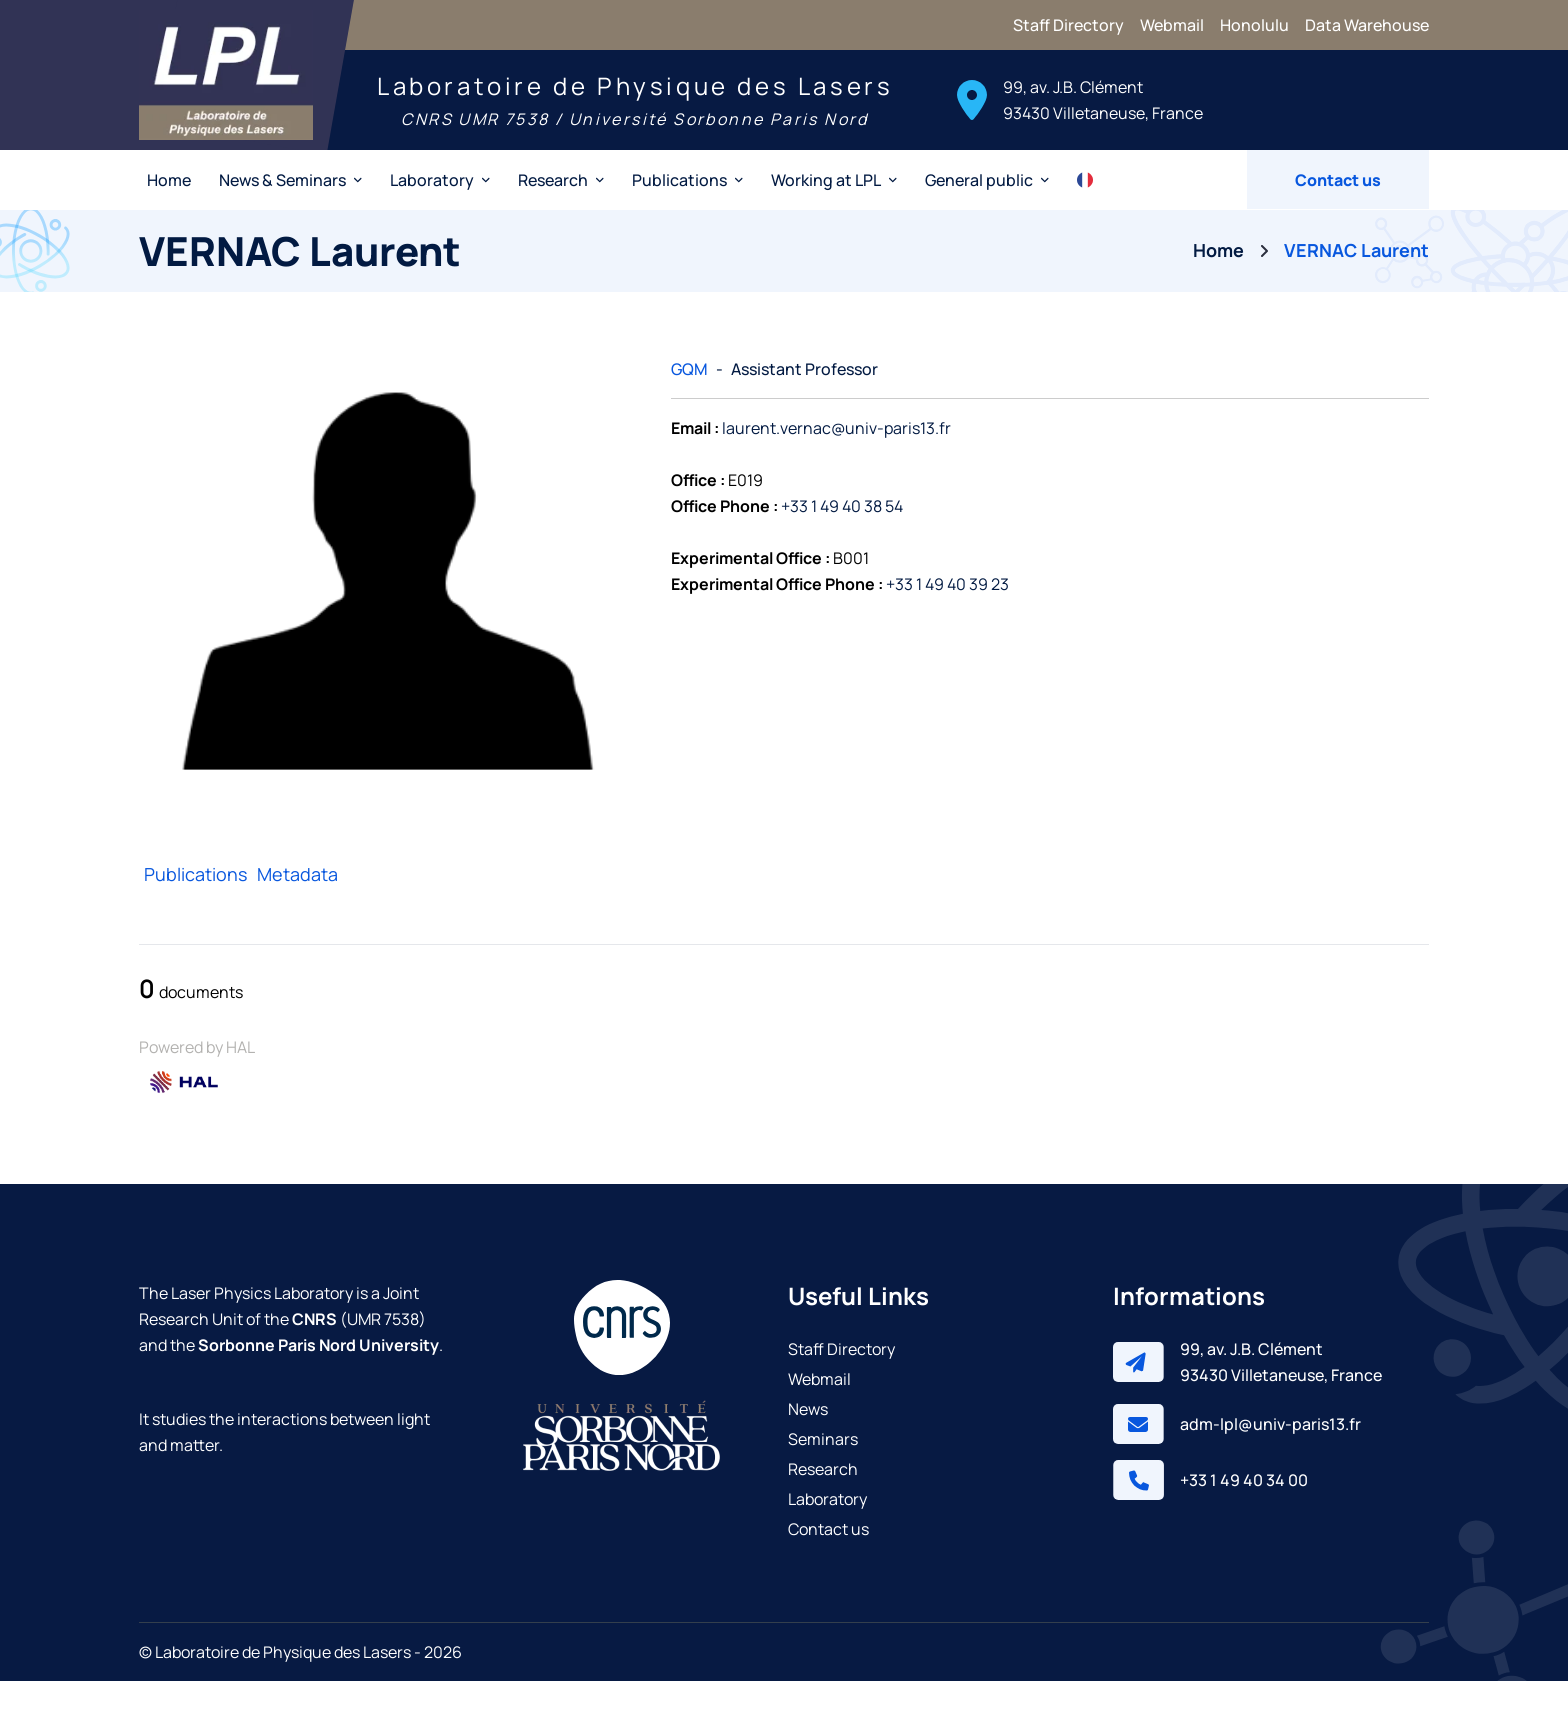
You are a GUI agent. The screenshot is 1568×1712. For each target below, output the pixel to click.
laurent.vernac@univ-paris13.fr (836, 460)
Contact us (1338, 211)
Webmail (1172, 25)
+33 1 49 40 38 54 (842, 538)
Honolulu (1254, 25)
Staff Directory (1068, 25)
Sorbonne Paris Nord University (318, 1376)
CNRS (314, 1350)
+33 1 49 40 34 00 (1244, 1511)
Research (823, 1500)
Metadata (297, 905)
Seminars (823, 1470)
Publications (195, 905)
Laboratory (827, 1530)
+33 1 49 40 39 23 (947, 616)
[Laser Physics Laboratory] (260, 91)
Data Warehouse (1367, 25)
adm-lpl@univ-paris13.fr (1270, 1455)
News (808, 1440)
